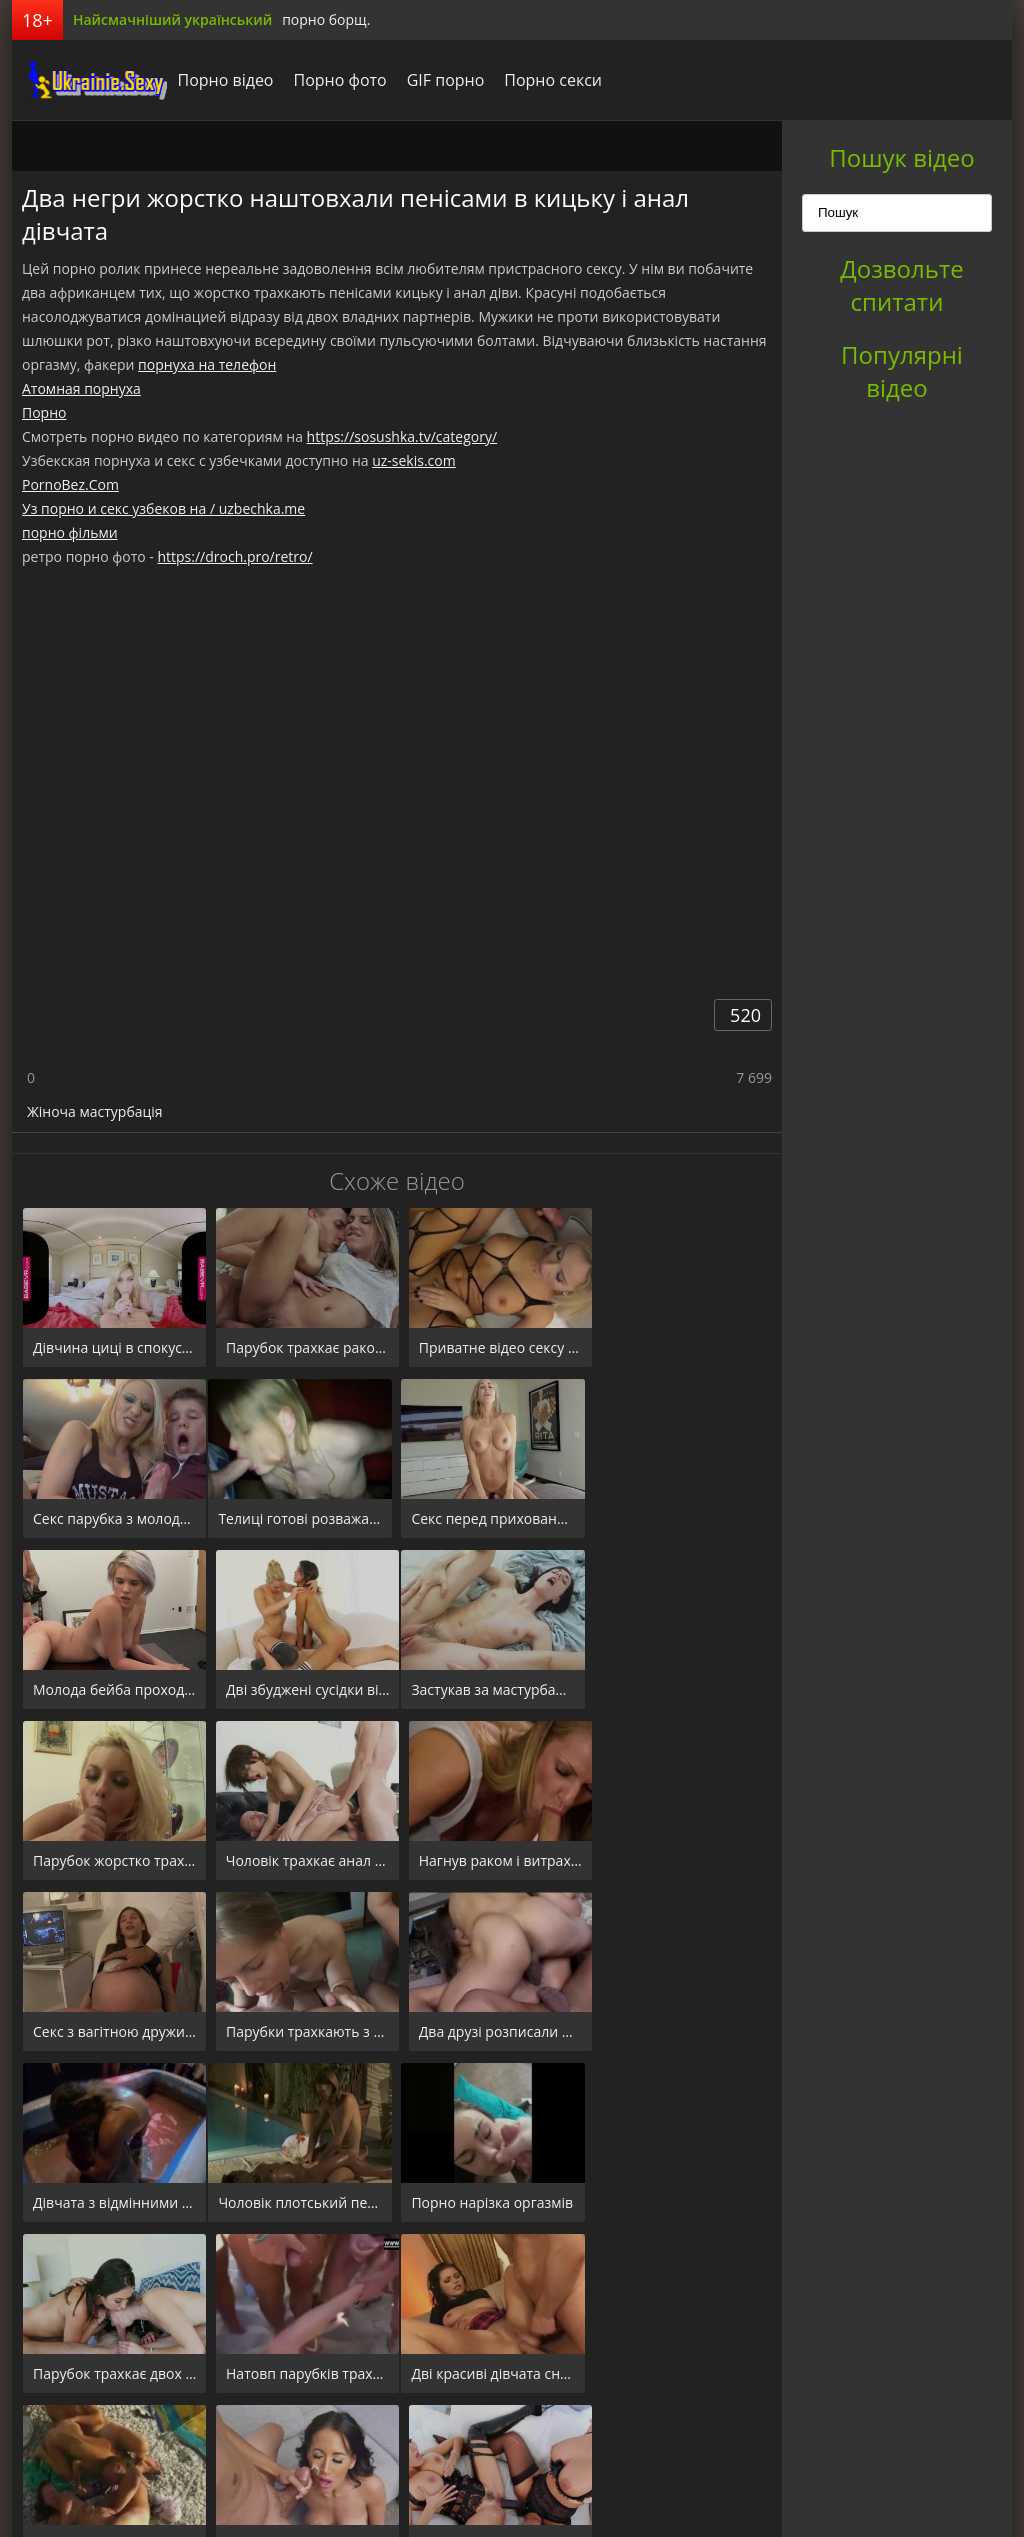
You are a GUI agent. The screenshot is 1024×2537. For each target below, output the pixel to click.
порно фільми (70, 532)
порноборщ (87, 80)
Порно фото (334, 80)
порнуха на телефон (207, 364)
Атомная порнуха (81, 388)
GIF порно (440, 80)
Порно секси (548, 80)
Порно (44, 412)
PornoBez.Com (70, 484)
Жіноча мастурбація (95, 1111)
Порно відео (220, 80)
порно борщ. (326, 19)
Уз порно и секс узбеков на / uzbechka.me (163, 508)
